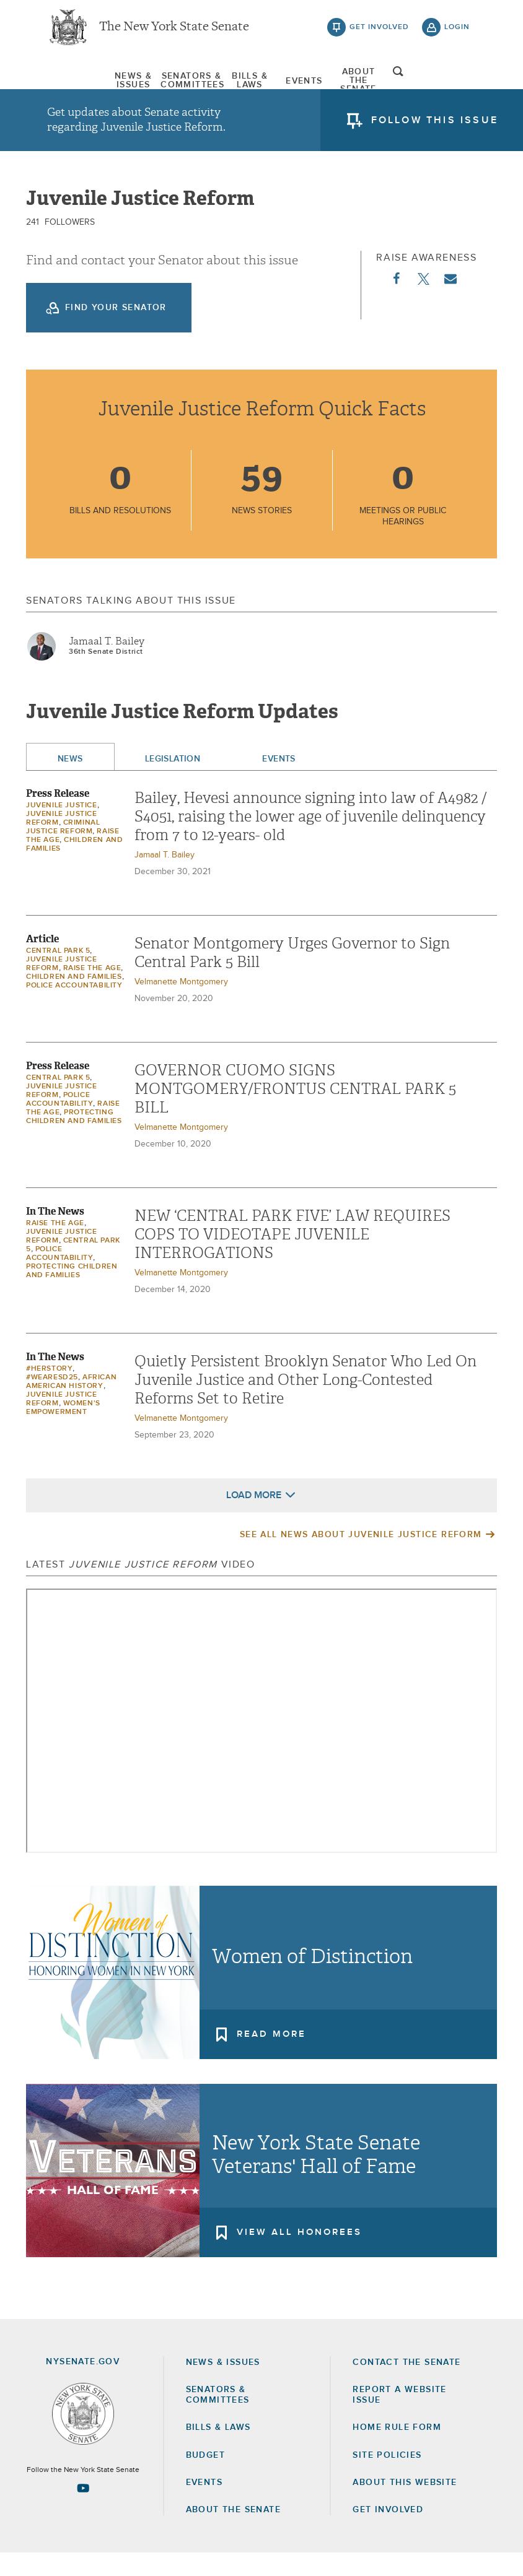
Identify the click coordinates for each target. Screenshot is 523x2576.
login (457, 31)
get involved (379, 31)
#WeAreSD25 (52, 1400)
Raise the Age (92, 991)
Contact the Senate (406, 2385)
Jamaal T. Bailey (106, 664)
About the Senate (233, 2532)
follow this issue (434, 127)
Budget (205, 2478)
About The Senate (402, 83)
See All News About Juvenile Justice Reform (361, 1557)
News (70, 782)
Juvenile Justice (61, 828)
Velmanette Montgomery (181, 1004)
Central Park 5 (58, 974)
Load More (253, 1518)
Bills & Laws (240, 83)
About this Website (405, 2505)
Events (320, 83)
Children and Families (74, 1000)
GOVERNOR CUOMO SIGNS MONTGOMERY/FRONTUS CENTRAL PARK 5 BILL (295, 1112)
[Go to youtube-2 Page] (83, 2511)
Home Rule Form (397, 2451)
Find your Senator (116, 330)
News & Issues (78, 83)
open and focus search (457, 82)
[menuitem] (78, 84)
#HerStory (49, 1391)
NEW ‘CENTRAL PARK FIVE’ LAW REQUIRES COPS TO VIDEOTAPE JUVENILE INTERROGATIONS (292, 1257)
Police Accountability (74, 1008)
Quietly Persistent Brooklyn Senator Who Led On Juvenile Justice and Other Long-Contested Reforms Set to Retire (305, 1403)
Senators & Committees (159, 83)
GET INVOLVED (388, 2532)
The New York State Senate (174, 31)
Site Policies (387, 2478)
